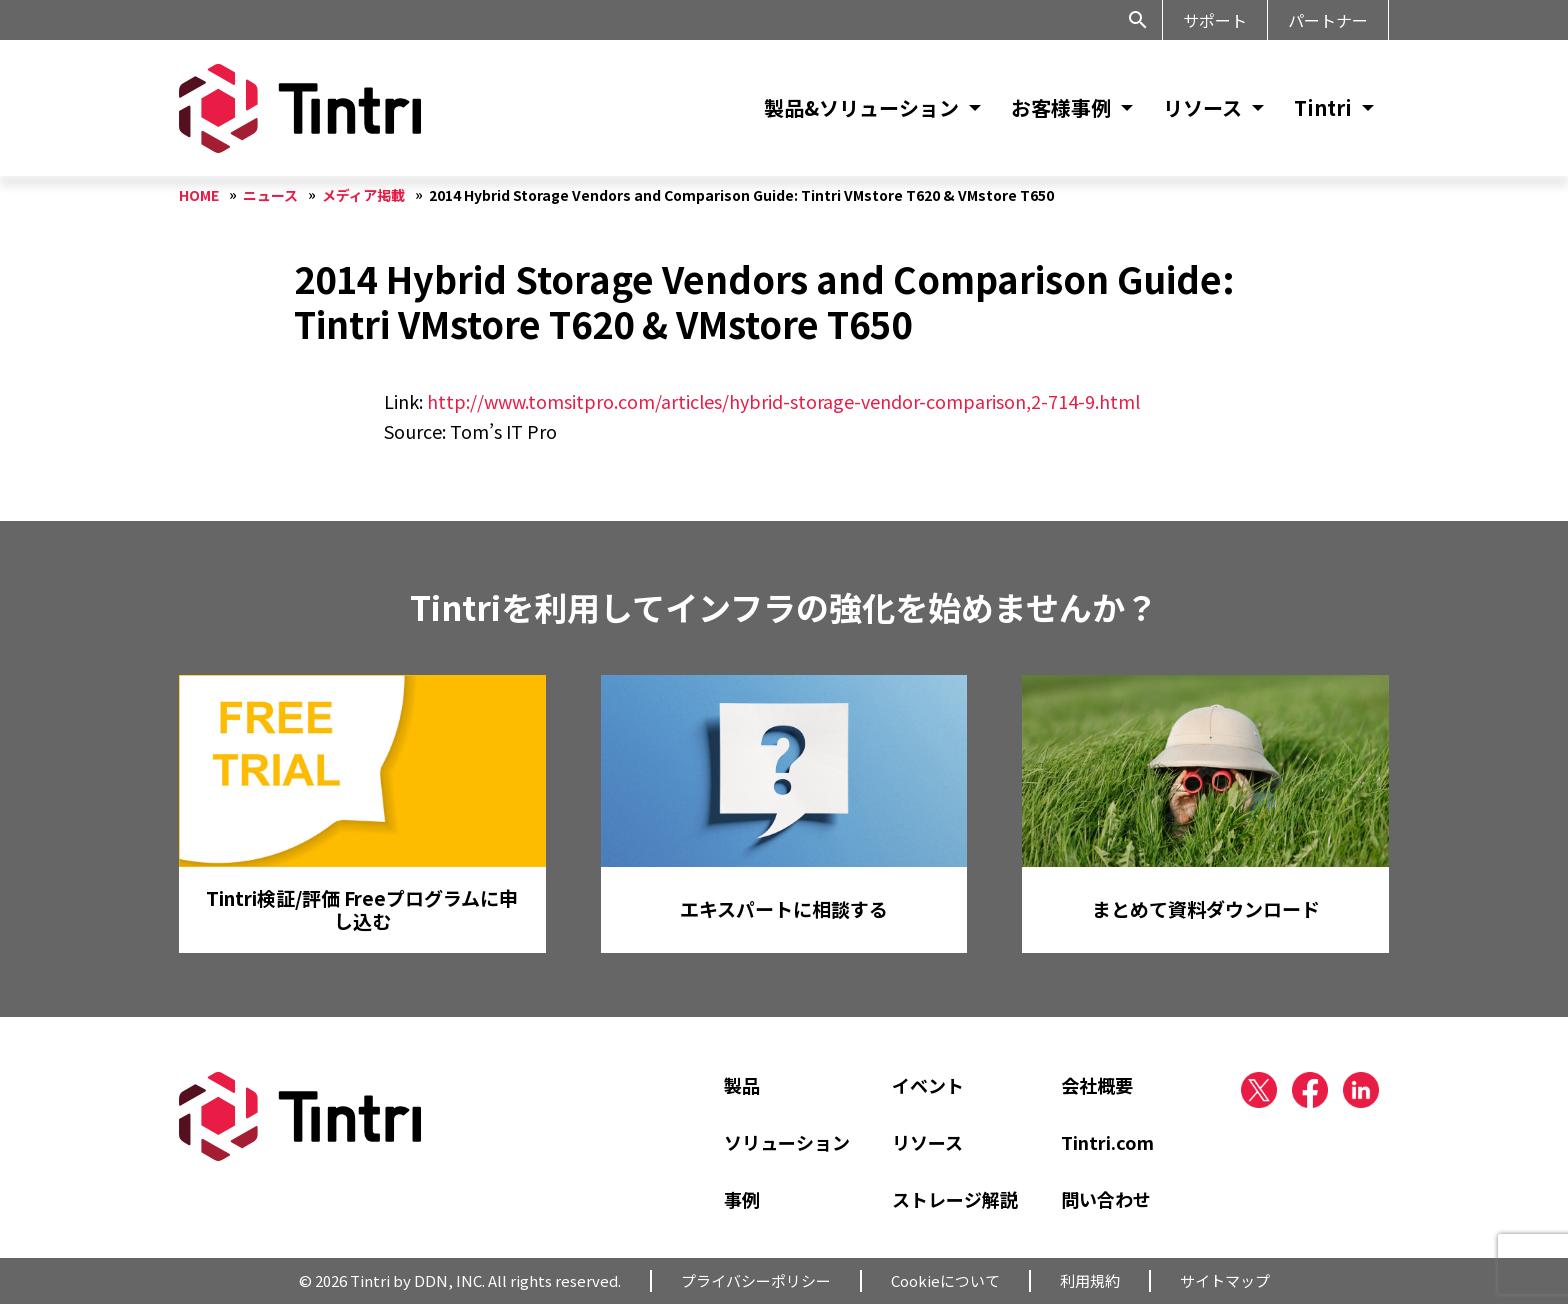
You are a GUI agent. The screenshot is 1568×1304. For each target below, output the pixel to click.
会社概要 (1097, 1085)
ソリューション (787, 1142)
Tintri (1323, 107)
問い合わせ (1106, 1199)
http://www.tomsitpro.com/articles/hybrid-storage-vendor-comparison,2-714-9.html (783, 401)
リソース (1202, 107)
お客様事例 (1061, 107)
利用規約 (1090, 1280)
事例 (742, 1199)
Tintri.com (1107, 1142)
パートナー (1328, 20)
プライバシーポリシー (756, 1280)
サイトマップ (1225, 1280)
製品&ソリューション (861, 107)
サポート (1215, 20)
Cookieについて (945, 1280)
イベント (928, 1085)
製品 (742, 1085)
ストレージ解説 (955, 1199)
